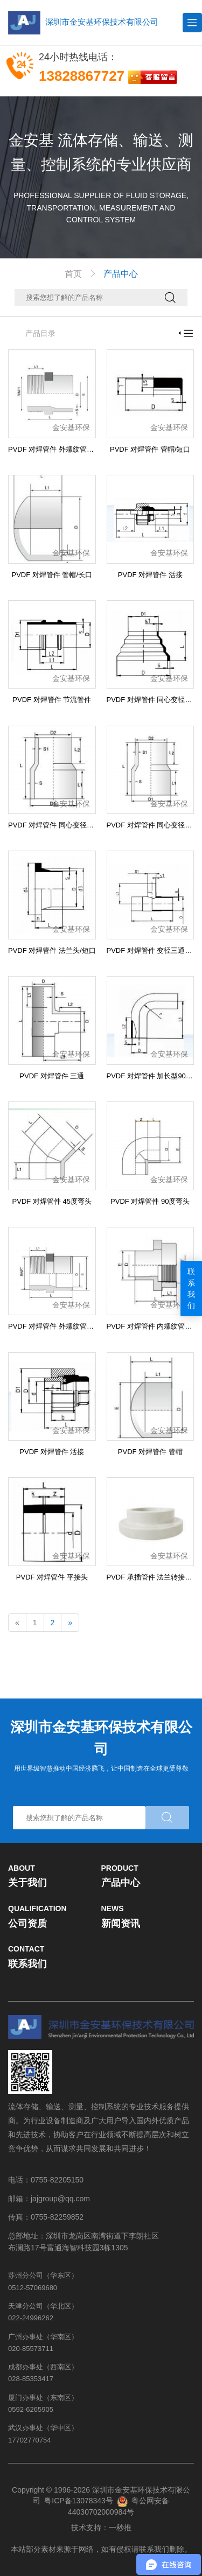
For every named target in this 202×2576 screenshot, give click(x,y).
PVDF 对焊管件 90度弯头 (150, 1201)
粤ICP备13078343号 (78, 2500)
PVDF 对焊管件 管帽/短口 (150, 449)
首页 (73, 273)
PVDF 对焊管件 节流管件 (51, 700)
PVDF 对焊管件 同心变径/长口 (55, 825)
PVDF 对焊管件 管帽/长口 (51, 575)
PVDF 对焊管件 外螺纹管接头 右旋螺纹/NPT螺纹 (84, 1326)
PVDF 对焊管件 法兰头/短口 (52, 950)
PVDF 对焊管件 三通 (51, 1076)
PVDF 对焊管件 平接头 (52, 1577)
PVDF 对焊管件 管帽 (150, 1452)
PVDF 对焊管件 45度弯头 (52, 1201)
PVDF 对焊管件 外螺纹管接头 (54, 449)
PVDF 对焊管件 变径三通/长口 (154, 950)
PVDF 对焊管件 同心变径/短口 (154, 700)
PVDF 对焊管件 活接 (150, 575)
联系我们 (191, 1288)
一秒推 (120, 2527)
